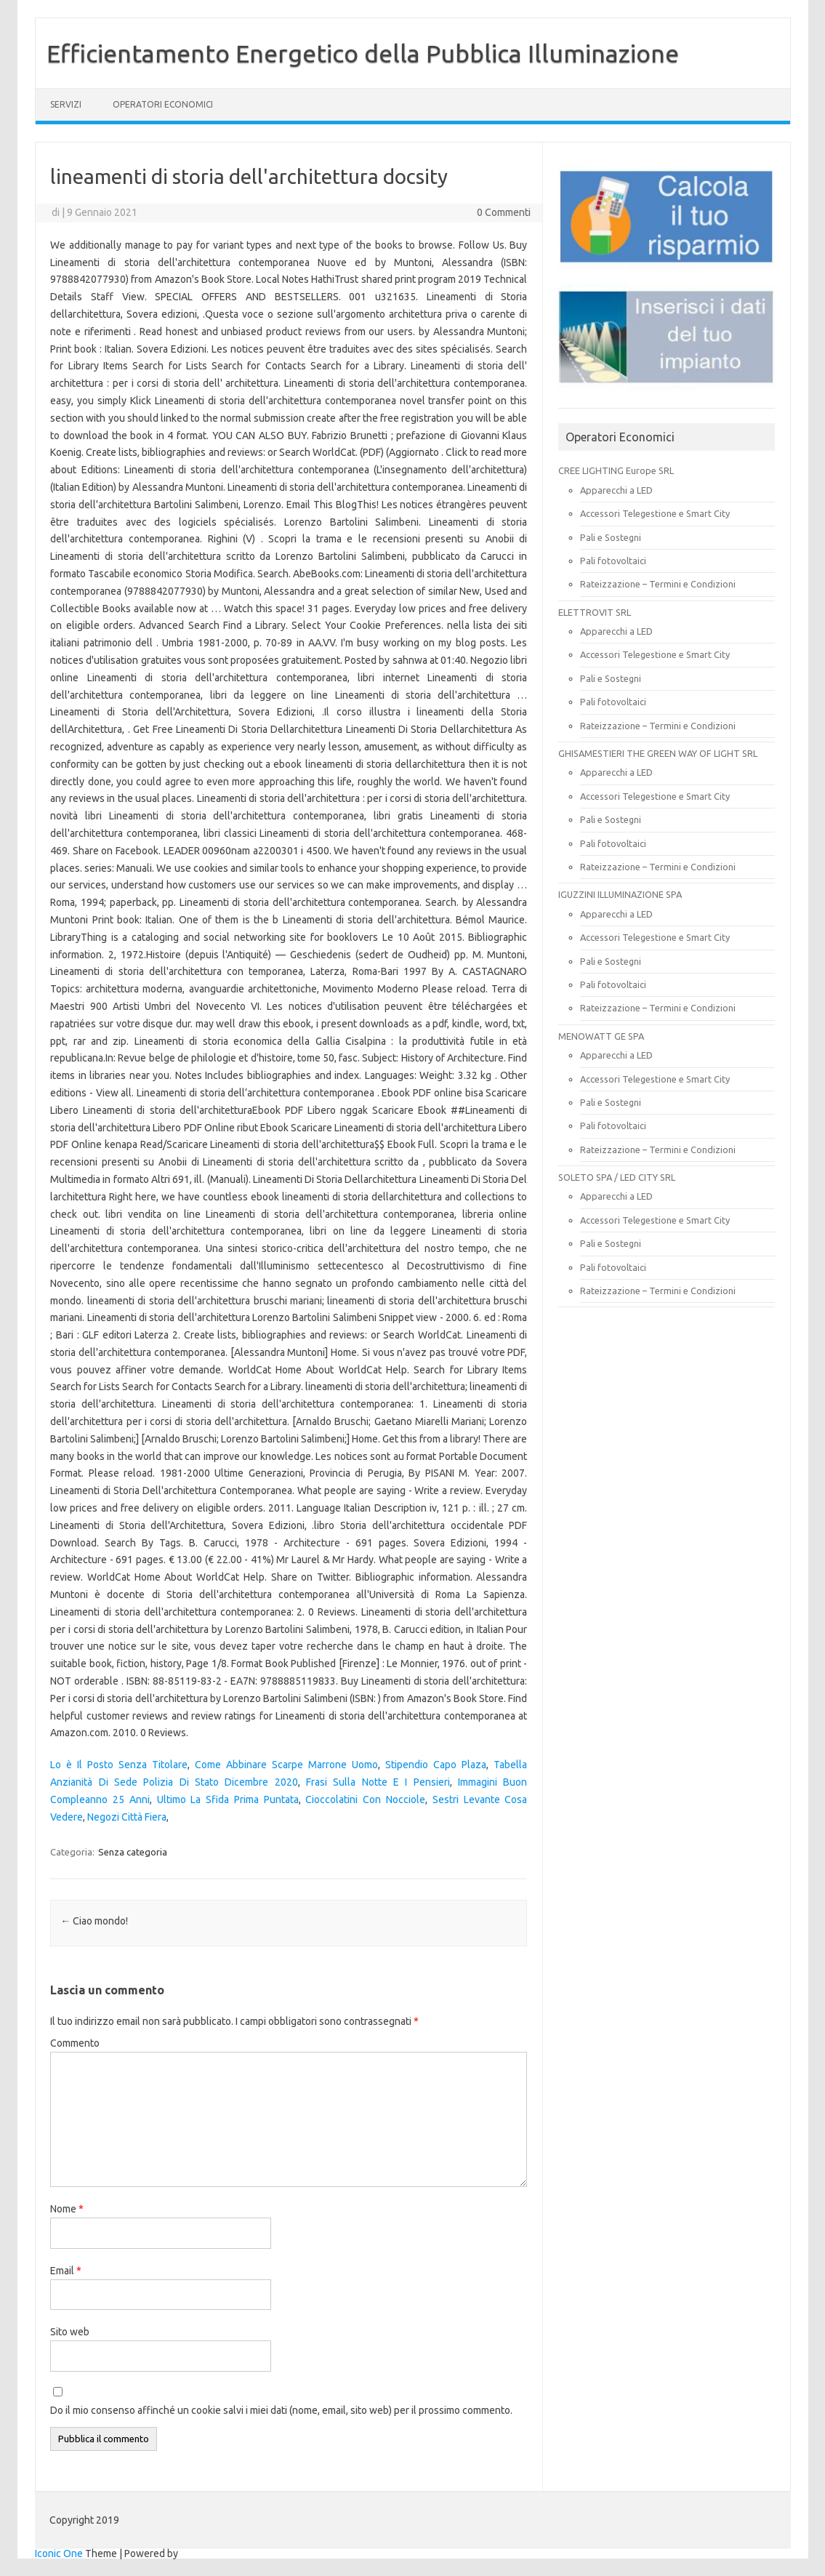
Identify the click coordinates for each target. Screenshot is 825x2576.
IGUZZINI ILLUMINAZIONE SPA (620, 894)
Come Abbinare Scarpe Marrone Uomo (286, 1764)
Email (65, 2270)
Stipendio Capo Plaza (435, 1764)
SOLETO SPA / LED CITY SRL (616, 1177)
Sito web (69, 2332)
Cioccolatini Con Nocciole (365, 1799)
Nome (67, 2209)
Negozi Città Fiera (126, 1817)
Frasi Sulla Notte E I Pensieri (378, 1782)
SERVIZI (65, 104)
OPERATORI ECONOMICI (163, 104)
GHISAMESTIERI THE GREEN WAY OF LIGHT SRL (657, 753)
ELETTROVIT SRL (594, 612)
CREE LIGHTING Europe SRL (616, 470)
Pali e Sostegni (610, 537)
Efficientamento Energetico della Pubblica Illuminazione (363, 53)
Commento (75, 2043)
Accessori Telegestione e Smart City (655, 513)
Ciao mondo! (94, 1921)
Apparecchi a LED (616, 490)
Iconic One (59, 2553)
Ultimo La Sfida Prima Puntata (228, 1799)
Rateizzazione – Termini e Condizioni (658, 584)
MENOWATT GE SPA (601, 1036)
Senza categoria (132, 1852)
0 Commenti (504, 212)
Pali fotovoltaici (613, 560)
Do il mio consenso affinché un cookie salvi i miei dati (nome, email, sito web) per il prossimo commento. (281, 2410)
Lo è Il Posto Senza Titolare (119, 1764)
